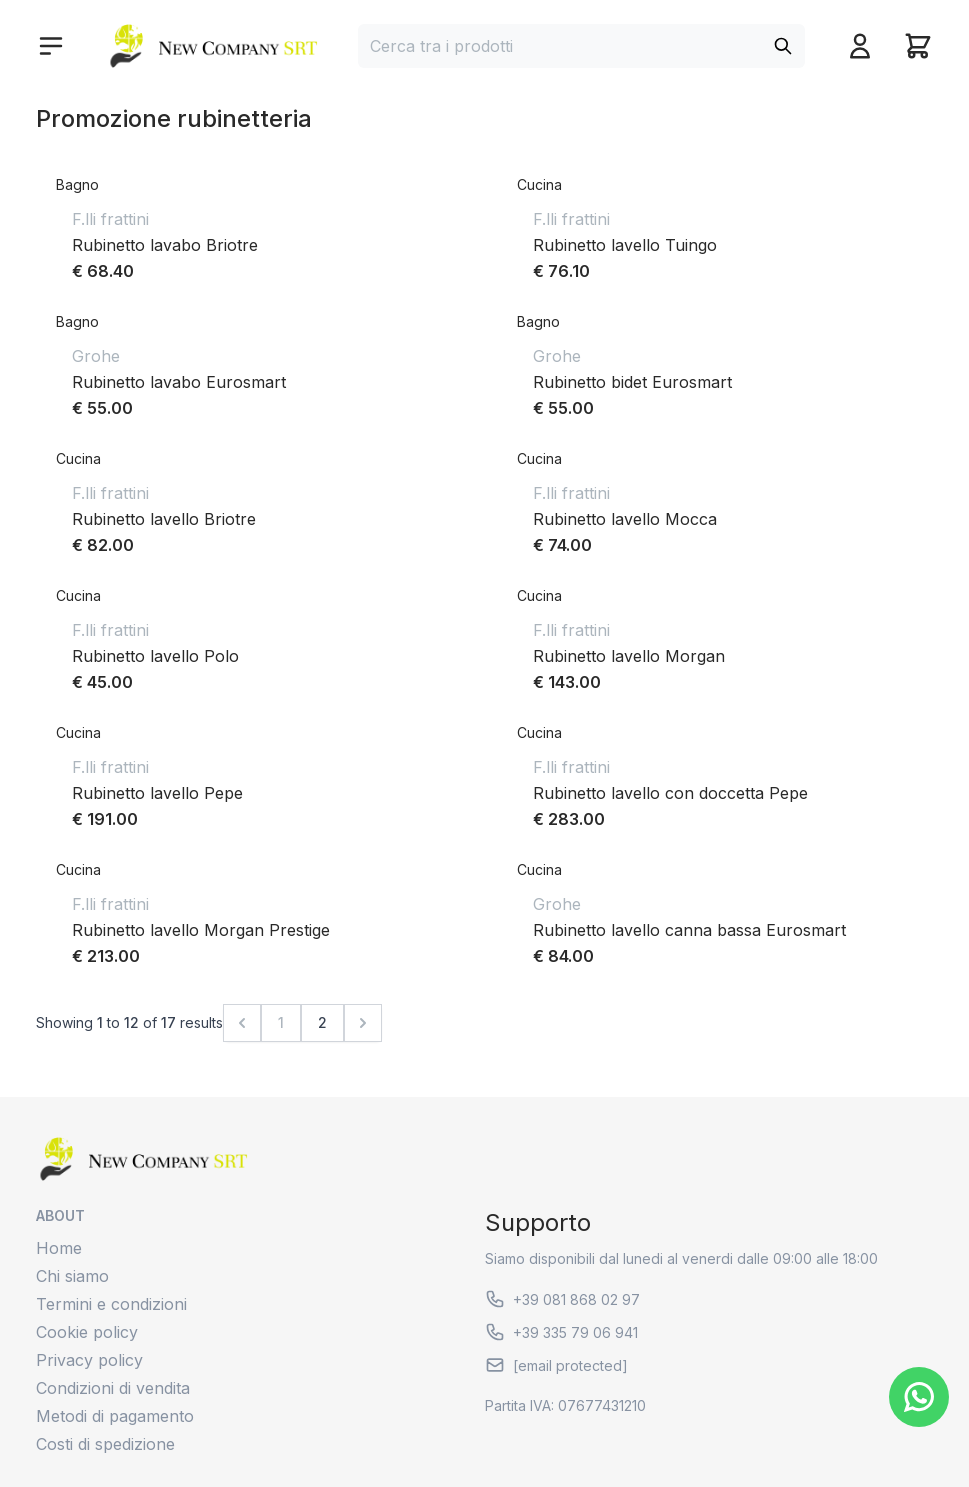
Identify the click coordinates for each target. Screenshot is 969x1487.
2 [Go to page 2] (322, 1022)
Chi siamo (72, 1276)
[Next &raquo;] (363, 1023)
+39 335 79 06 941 (561, 1332)
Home (59, 1248)
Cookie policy (87, 1332)
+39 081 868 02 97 (562, 1299)
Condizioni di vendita (113, 1388)
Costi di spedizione (105, 1444)
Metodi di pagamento (115, 1416)
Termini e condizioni (111, 1304)
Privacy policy (89, 1360)
